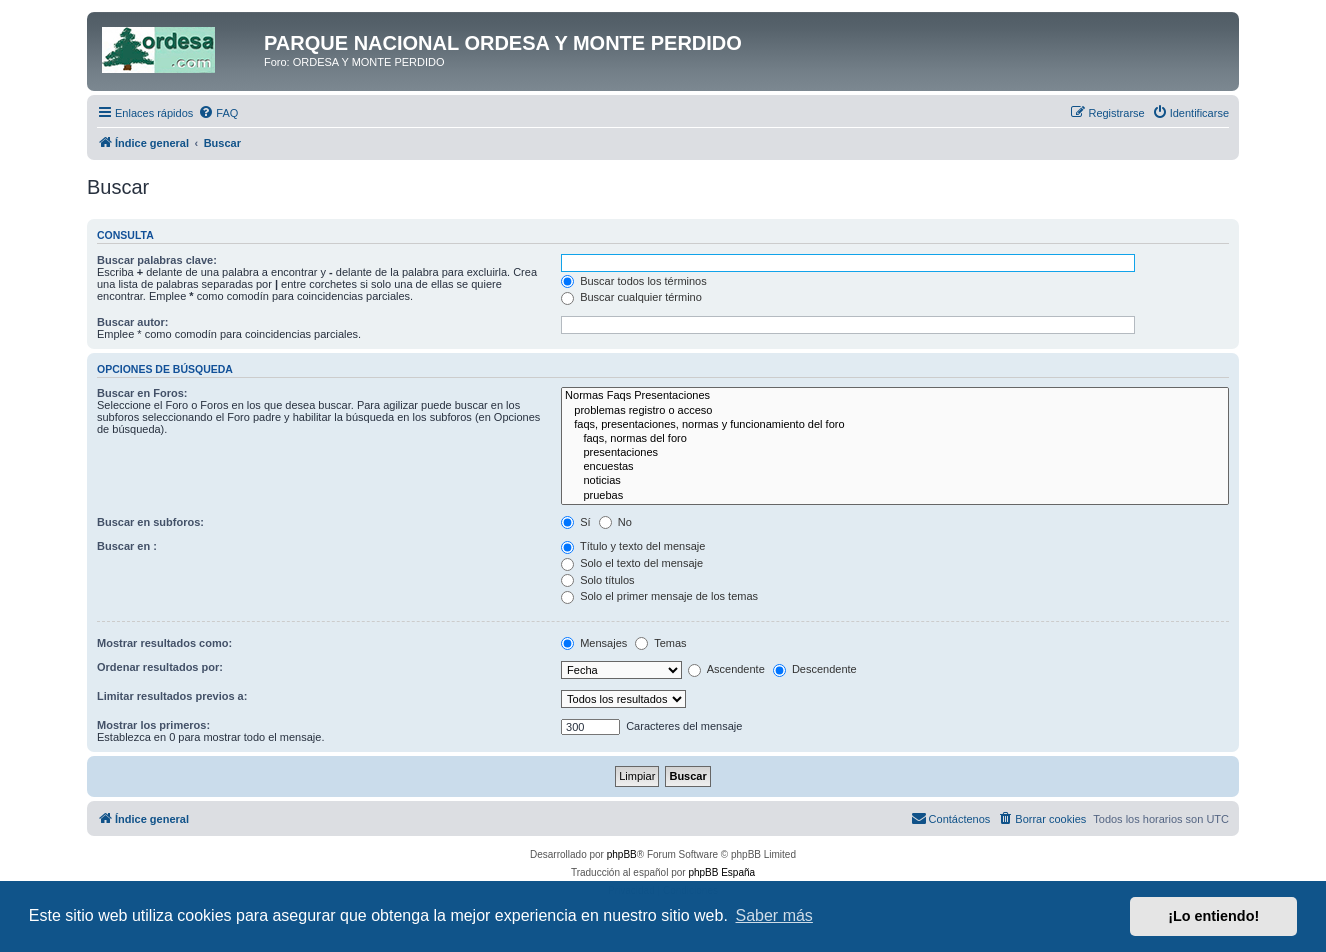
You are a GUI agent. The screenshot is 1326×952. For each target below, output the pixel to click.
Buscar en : (127, 546)
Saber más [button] (774, 915)
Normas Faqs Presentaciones (895, 396)
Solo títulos (597, 580)
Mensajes (594, 643)
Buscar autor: (133, 322)
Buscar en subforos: (150, 522)
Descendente (815, 669)
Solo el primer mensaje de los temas (659, 596)
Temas (660, 643)
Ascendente (726, 669)
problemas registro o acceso (895, 411)
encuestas (895, 467)
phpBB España (721, 872)
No (615, 522)
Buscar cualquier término (631, 297)
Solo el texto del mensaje (632, 563)
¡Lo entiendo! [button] (1213, 916)
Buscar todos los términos (634, 281)
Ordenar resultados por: (160, 667)
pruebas (895, 496)
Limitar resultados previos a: (172, 696)
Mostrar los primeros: (153, 725)
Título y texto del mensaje (633, 546)
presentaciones (895, 453)
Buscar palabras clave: (157, 260)
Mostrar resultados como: (164, 643)
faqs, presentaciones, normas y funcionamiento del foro (895, 425)
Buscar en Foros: (142, 393)
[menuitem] (218, 113)
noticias (895, 481)
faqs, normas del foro (895, 439)
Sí (575, 522)
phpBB (622, 854)
